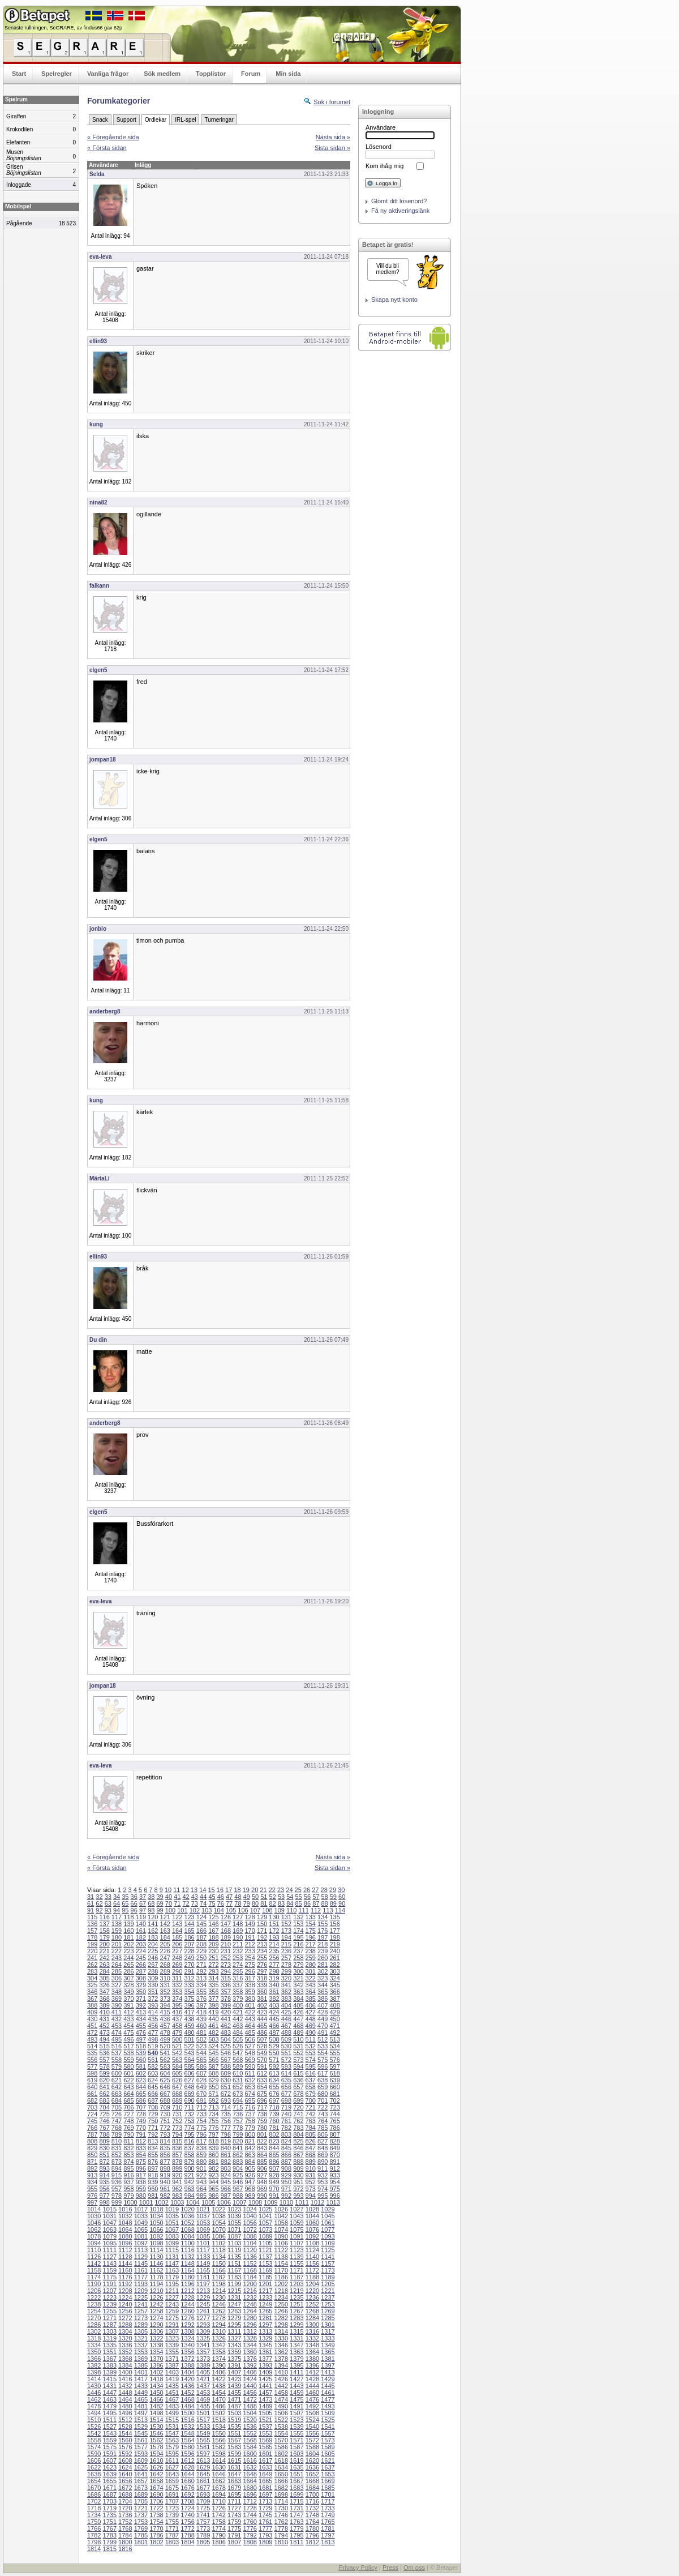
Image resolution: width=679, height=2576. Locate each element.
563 (177, 2059)
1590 (94, 2453)
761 (286, 2120)
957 (116, 2188)
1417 (141, 2379)
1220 (312, 2290)
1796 (312, 2535)
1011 (301, 2202)
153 (298, 1923)
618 (334, 2073)
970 (274, 2188)
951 (298, 2182)
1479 (110, 2406)
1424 (249, 2379)
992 (286, 2195)
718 (274, 2107)
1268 (312, 2311)
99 (160, 1910)
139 (128, 1923)
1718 (94, 2508)
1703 (110, 2501)
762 (298, 2120)
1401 (141, 2372)
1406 (218, 2372)
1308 (187, 2331)
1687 (110, 2494)
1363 (296, 2351)
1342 (218, 2345)
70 (168, 1903)
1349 (327, 2345)
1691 (172, 2494)
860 (213, 2154)
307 (128, 1978)
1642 (156, 2474)
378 (226, 1998)
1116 (187, 2249)
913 (92, 2175)
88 (324, 1903)
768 (116, 2127)
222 (116, 1951)
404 (286, 2005)
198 (334, 1937)
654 (262, 2086)
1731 (296, 2508)
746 (104, 2120)
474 (116, 2032)
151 (274, 1923)
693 (226, 2100)
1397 (327, 2365)
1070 (218, 2229)
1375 (234, 2358)
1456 (249, 2392)
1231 (234, 2297)
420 (226, 2012)
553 (311, 2052)
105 (231, 1910)
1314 (281, 2331)
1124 (312, 2249)
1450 (156, 2392)
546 (226, 2052)
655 (274, 2086)
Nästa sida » (333, 137)
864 (262, 2154)
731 (177, 2114)
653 (249, 2086)
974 (322, 2188)
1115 (172, 2249)
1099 (172, 2243)
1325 (203, 2338)
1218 (281, 2290)
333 (189, 1985)
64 (116, 1903)
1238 (94, 2304)
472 (92, 2032)
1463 (110, 2399)
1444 (312, 2385)
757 (238, 2120)
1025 (265, 2209)
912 (334, 2168)
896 (141, 2168)
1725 (203, 2508)
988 (238, 2195)
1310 (218, 2331)
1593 (141, 2453)
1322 (156, 2338)
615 (298, 2073)
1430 (94, 2385)
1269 (327, 2311)
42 (185, 1896)
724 (92, 2114)
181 (128, 1937)
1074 (281, 2229)
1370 (156, 2358)
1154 (281, 2263)
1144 (125, 2263)
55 (298, 1896)
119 (141, 1917)
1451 (172, 2392)
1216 (249, 2290)
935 (104, 2182)
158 (104, 1930)
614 (286, 2073)
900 (189, 2168)
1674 (156, 2487)
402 (262, 2005)
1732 (312, 2508)
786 (334, 2127)
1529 (141, 2426)
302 (322, 1971)
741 (298, 2114)
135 (334, 1917)
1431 (110, 2385)
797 (213, 2134)
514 (92, 2046)
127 (238, 1917)
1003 (177, 2202)
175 (311, 1930)
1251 (296, 2304)
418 (201, 2012)
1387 (172, 2365)
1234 (281, 2297)
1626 (156, 2467)
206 (177, 1944)
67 (142, 1903)
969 (262, 2188)
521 (177, 2046)
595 (311, 2066)
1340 (187, 2345)
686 (141, 2100)
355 (201, 1991)
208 (201, 1944)
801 (262, 2134)
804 (298, 2134)
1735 (110, 2514)
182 (141, 1937)
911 (322, 2168)
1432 (125, 2385)
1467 (172, 2399)
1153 (265, 2263)
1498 (156, 2413)
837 (189, 2148)
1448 (125, 2392)
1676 (187, 2487)
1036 (187, 2216)
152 (286, 1923)
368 (104, 1998)
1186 (281, 2277)
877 (165, 2161)
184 (165, 1937)
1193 (141, 2283)
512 (322, 2039)
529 (274, 2046)
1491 (296, 2406)
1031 (110, 2216)
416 (177, 2012)
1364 (312, 2351)
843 (262, 2148)
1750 (94, 2521)
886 (274, 2161)
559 (128, 2059)
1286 (94, 2324)
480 (189, 2032)
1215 (234, 2290)
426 (298, 2012)
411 (116, 2012)
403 (274, 2005)
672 (226, 2093)
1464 (125, 2399)
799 (238, 2134)
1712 (249, 2501)
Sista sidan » (332, 147)
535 (92, 2052)
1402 (156, 2372)
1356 (187, 2351)
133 (311, 1917)
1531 (172, 2426)
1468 (187, 2399)
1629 (203, 2467)
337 (238, 1985)
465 (262, 2025)
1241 (141, 2304)
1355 (172, 2351)
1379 (296, 2358)
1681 (265, 2487)
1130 (156, 2256)
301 (311, 1971)
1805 (203, 2542)
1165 (203, 2270)
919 (165, 2175)
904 (238, 2168)
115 (92, 1917)
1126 (94, 2256)
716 (249, 2107)
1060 (312, 2222)
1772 (187, 2528)
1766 (94, 2528)
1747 (296, 2514)
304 (92, 1978)
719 (286, 2107)
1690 (156, 2494)
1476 (312, 2399)
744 (334, 2114)
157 (92, 1930)
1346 (281, 2345)
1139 (296, 2256)
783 (298, 2127)
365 (322, 1991)
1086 (218, 2236)
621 (116, 2080)
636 (298, 2080)
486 (262, 2032)
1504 (249, 2413)
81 (263, 1903)
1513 (141, 2419)
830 (104, 2148)
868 (311, 2154)
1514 (156, 2419)
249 (189, 1957)
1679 (234, 2487)
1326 (218, 2338)
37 (142, 1896)
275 (249, 1964)
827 (322, 2141)
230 (213, 1951)
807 (334, 2134)
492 (334, 2032)
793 (165, 2134)
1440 (249, 2385)
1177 (141, 2277)
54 (289, 1896)
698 (286, 2100)
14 (202, 1889)
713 (213, 2107)
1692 (187, 2494)
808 (92, 2141)
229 (201, 1951)
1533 (203, 2426)
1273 (141, 2317)
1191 (110, 2283)
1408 (249, 2372)
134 (322, 1917)
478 (165, 2032)
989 (249, 2195)
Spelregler (56, 73)
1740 (187, 2514)
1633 (265, 2467)
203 (141, 1944)
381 (262, 1998)
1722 (156, 2508)
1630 (218, 2467)
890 (322, 2161)
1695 (234, 2494)
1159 (110, 2270)
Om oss (414, 2567)
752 (177, 2120)
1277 (203, 2317)
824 (286, 2141)
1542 (94, 2433)
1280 (249, 2317)
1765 (327, 2521)
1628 (187, 2467)
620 (104, 2080)
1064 (125, 2229)
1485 (203, 2406)
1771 (172, 2528)
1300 (312, 2324)
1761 (265, 2521)
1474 (281, 2399)
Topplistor (211, 73)
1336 (125, 2345)
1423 (234, 2379)
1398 (94, 2372)
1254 (94, 2311)
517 (128, 2046)
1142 (94, 2263)
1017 (141, 2209)
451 (92, 2025)
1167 (234, 2270)
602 (141, 2073)
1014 (94, 2209)
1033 (141, 2216)
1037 (203, 2216)
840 (226, 2148)
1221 (327, 2290)
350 (141, 1991)
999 (116, 2202)
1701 (327, 2494)
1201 (265, 2283)
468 (298, 2025)
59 (333, 1896)
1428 (312, 2379)
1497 (141, 2413)
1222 (94, 2297)
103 (206, 1910)
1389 (203, 2365)
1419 (172, 2379)
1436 (187, 2385)
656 (286, 2086)
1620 (312, 2460)
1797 (327, 2535)
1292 (187, 2324)
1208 (125, 2290)
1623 (110, 2467)
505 (238, 2039)
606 (189, 2073)
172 (274, 1930)
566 (213, 2059)
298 (274, 1971)
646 (165, 2086)
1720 (125, 2508)
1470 (218, 2399)
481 (201, 2032)
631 (238, 2080)
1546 (156, 2433)
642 (116, 2086)
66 (134, 1903)
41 (177, 1896)
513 (334, 2039)
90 (341, 1903)
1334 (94, 2345)
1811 (296, 2542)
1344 (249, 2345)
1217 (265, 2290)
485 (249, 2032)
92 (99, 1910)
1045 (327, 2216)
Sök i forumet (331, 102)
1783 (110, 2535)
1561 (141, 2440)
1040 (249, 2216)
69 (160, 1903)
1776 (249, 2528)
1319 (110, 2338)
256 (274, 1957)
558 (116, 2059)
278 (286, 1964)
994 (311, 2195)
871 (92, 2161)
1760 (249, 2521)
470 (322, 2025)
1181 (203, 2277)
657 (298, 2086)
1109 (327, 2243)
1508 (312, 2413)
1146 (156, 2263)
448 (311, 2019)
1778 (281, 2528)
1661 (203, 2480)
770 (141, 2127)
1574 (94, 2447)
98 (151, 1910)
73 (194, 1903)
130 (274, 1917)
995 (322, 2195)
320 (286, 1978)
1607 (110, 2460)
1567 (234, 2440)
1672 (125, 2487)
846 (298, 2148)
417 (189, 2012)
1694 (218, 2494)
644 (141, 2086)
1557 (327, 2433)
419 (213, 2012)
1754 (156, 2521)
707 (141, 2107)
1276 (187, 2317)
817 (201, 2141)
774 (189, 2127)
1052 (187, 2222)
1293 (203, 2324)
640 (92, 2086)
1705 (141, 2501)
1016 (125, 2209)
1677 (203, 2487)
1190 (94, 2283)
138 (116, 1923)
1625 (141, 2467)
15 (211, 1889)
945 (226, 2182)
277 (274, 1964)
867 (298, 2154)
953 (322, 2182)
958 (128, 2188)
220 (92, 1951)
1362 (281, 2351)
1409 (265, 2372)
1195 (172, 2283)
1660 (187, 2480)
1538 (281, 2426)
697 (274, 2100)
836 (177, 2148)
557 (104, 2059)
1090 (281, 2236)
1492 (312, 2406)
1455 (234, 2392)
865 (274, 2154)
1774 (218, 2528)
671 (213, 2093)
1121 (265, 2249)
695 (249, 2100)
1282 (281, 2317)
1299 (296, 2324)
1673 (141, 2487)
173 (286, 1930)
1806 (218, 2542)
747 (116, 2120)
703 (92, 2107)
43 (194, 1896)
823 (274, 2141)
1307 (172, 2331)
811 (128, 2141)
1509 (327, 2413)
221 (104, 1951)
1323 (172, 2338)
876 (153, 2161)
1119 (234, 2249)
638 (322, 2080)
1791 (234, 2535)
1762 (281, 2521)
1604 (312, 2453)
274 (238, 1964)
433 (128, 2019)
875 (141, 2161)
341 (286, 1985)
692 (213, 2100)
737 (249, 2114)
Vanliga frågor (107, 73)
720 (298, 2107)
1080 (125, 2236)
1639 (110, 2474)
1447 (110, 2392)
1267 (296, 2311)
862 (238, 2154)
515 (104, 2046)
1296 (249, 2324)
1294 (218, 2324)
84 (289, 1903)
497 (141, 2039)
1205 (327, 2283)
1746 (281, 2514)
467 (286, 2025)
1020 (187, 2209)
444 (262, 2019)
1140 (312, 2256)
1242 (156, 2304)
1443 (296, 2385)
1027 (296, 2209)
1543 (110, 2433)
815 (177, 2141)
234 (262, 1951)
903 (226, 2168)
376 (201, 1998)
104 (219, 1910)
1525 (327, 2419)
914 (104, 2175)
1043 (296, 2216)
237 (298, 1951)
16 (220, 1889)
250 (201, 1957)
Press (390, 2567)
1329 (265, 2338)
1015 (110, 2209)
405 (298, 2005)
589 (238, 2066)
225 (153, 1951)
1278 (218, 2317)
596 (322, 2066)
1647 (234, 2474)
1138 (281, 2256)
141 (153, 1923)
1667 (296, 2480)
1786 (156, 2535)
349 (128, 1991)
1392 (249, 2365)
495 (116, 2039)
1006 (224, 2202)
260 (322, 1957)
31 (90, 1896)
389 (104, 2005)
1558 (94, 2440)
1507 (296, 2413)
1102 (218, 2243)
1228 (187, 2297)
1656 (125, 2480)
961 (165, 2188)
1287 (110, 2324)
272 (213, 1964)
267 (153, 1964)
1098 (156, 2243)
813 (153, 2141)
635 (286, 2080)
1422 (218, 2379)
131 (286, 1917)
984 (189, 2195)
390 (116, 2005)
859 (201, 2154)
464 (249, 2025)
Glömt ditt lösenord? (399, 201)
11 (176, 1889)
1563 (172, 2440)
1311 (234, 2331)
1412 (312, 2372)
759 (262, 2120)
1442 (281, 2385)
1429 (327, 2379)
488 (286, 2032)
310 (165, 1978)
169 (238, 1930)
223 (128, 1951)
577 (92, 2066)
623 (141, 2080)
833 (141, 2148)
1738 (156, 2514)
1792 (249, 2535)
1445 (327, 2385)
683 (104, 2100)
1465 (141, 2399)
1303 (110, 2331)
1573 (327, 2440)
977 (104, 2195)
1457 (265, 2392)
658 (311, 2086)
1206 (94, 2290)
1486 (218, 2406)
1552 (249, 2433)
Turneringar (218, 120)
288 (153, 1971)
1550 (218, 2433)
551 (286, 2052)
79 (246, 1903)
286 (128, 1971)
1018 (156, 2209)
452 (104, 2025)
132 (298, 1917)
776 (213, 2127)
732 (189, 2114)
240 (334, 1951)
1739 (172, 2514)
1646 (218, 2474)
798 (226, 2134)
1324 (187, 2338)
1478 (94, 2406)
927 (262, 2175)
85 (298, 1903)
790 (128, 2134)
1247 (234, 2304)
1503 (234, 2413)
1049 (141, 2222)
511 (311, 2039)
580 (128, 2066)
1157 (327, 2263)
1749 (327, 2514)
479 (177, 2032)
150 (262, 1923)
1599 (234, 2453)
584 (177, 2066)
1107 (296, 2243)
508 (274, 2039)
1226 (156, 2297)
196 (311, 1937)
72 (185, 1903)
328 (128, 1985)
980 (141, 2195)
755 (213, 2120)
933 (334, 2175)
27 (315, 1889)
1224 (125, 2297)
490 (311, 2032)
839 (213, 2148)
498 (153, 2039)
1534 (218, 2426)
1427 (296, 2379)
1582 (218, 2447)
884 (249, 2161)
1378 (281, 2358)
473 (104, 2032)
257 (286, 1957)
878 (177, 2161)
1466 (156, 2399)
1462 (94, 2399)
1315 (296, 2331)
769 (128, 2127)
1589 (327, 2447)
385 (311, 1998)
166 (201, 1930)
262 (92, 1964)
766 (92, 2127)
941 (177, 2182)
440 (213, 2019)
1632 (249, 2467)
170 (249, 1930)
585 (189, 2066)
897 (153, 2168)
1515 (172, 2419)
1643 (172, 2474)
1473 (265, 2399)
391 (128, 2005)
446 (286, 2019)
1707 (172, 2501)
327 (116, 1985)
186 (189, 1937)
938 (141, 2182)
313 (201, 1978)
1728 (249, 2508)
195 (298, 1937)
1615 (234, 2460)
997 (92, 2202)
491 (322, 2032)
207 (189, 1944)
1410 (281, 2372)
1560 (125, 2440)
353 (177, 1991)
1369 (141, 2358)
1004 (192, 2202)
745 (92, 2120)
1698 (281, 2494)
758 (249, 2120)
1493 (327, 2406)
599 (104, 2073)
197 (322, 1937)
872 (104, 2161)
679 (311, 2093)
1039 (234, 2216)
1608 (125, 2460)
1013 (333, 2202)
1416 (125, 2379)
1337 (141, 2345)
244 (128, 1957)
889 (311, 2161)
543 (189, 2052)
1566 (218, 2440)
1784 (125, 2535)
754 (201, 2120)
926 (249, 2175)
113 (328, 1910)
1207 (110, 2290)
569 (249, 2059)
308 (141, 1978)
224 (141, 1951)
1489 (265, 2406)
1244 (187, 2304)
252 (226, 1957)
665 (141, 2093)
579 (116, 2066)
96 (134, 1910)
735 (226, 2114)
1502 (218, 2413)
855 (153, 2154)
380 (249, 1998)
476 (141, 2032)
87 (315, 1903)
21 (263, 1889)
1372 (187, 2358)
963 (189, 2188)
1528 (125, 2426)
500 (177, 2039)
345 (334, 1985)
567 (226, 2059)
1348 (312, 2345)
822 (262, 2141)
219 (334, 1944)
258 (298, 1957)
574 (311, 2059)
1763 (296, 2521)
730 (165, 2114)
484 (238, 2032)
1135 (234, 2256)
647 (177, 2086)
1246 (218, 2304)
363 (298, 1991)
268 (165, 1964)
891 (334, 2161)
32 (99, 1896)
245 (141, 1957)
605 (177, 2073)
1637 (327, 2467)
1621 (327, 2460)
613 (274, 2073)
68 (151, 1903)
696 (262, 2100)
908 (286, 2168)
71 (177, 1903)
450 (334, 2019)
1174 (94, 2277)
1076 (312, 2229)
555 (334, 2052)
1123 (296, 2249)
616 (311, 2073)
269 (177, 1964)
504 (226, 2039)
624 (153, 2080)
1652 (312, 2474)
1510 (94, 2419)
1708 (187, 2501)
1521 (265, 2419)
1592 (125, 2453)
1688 (125, 2494)
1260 (187, 2311)
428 (322, 2012)
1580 (187, 2447)
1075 (296, 2229)
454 (128, 2025)
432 (116, 2019)
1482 (156, 2406)
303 (334, 1971)
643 (128, 2086)
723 (334, 2107)
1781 (327, 2528)
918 (153, 2175)
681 (334, 2093)
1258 (156, 2311)
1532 (187, 2426)
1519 (234, 2419)
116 (104, 1917)
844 (274, 2148)
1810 (281, 2542)
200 (104, 1944)
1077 (327, 2229)
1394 (281, 2365)
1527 (110, 2426)
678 (298, 2093)
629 (213, 2080)
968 (249, 2188)
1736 (125, 2514)
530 (286, 2046)
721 (311, 2107)
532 (311, 2046)
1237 (327, 2297)
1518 (218, 2419)
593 (286, 2066)
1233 (265, 2297)
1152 (249, 2263)
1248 (249, 2304)
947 (249, 2182)
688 (165, 2100)
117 (116, 1917)
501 (189, 2039)
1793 (265, 2535)
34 (116, 1896)
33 (108, 1896)
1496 (125, 2413)
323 (322, 1978)
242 (104, 1957)
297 (262, 1971)
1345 (265, 2345)
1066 (156, 2229)
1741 (203, 2514)
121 (165, 1917)
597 (334, 2066)
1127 (110, 2256)
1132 (187, 2256)
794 (177, 2134)
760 (274, 2120)
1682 (281, 2487)
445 (274, 2019)
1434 (156, 2385)
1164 (187, 2270)
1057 (265, 2222)
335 (213, 1985)
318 (262, 1978)
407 (322, 2005)
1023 (234, 2209)
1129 (141, 2256)
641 (104, 2086)
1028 (312, 2209)
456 (153, 2025)
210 (226, 1944)
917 (141, 2175)
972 (298, 2188)
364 (311, 1991)
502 (201, 2039)
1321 (141, 2338)
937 (128, 2182)
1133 (203, 2256)
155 (322, 1923)
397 (201, 2005)
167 (213, 1930)
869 (322, 2154)
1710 (218, 2501)
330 (153, 1985)
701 (322, 2100)
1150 (218, 2263)
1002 (161, 2202)
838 (201, 2148)
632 (249, 2080)
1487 (234, 2406)
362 (286, 1991)
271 (201, 1964)
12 (185, 1889)
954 (334, 2182)
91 (90, 1910)
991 (274, 2195)
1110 (94, 2249)
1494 (94, 2413)
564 (189, 2059)
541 (165, 2052)
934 (92, 2182)
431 (104, 2019)
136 (92, 1923)
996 (334, 2195)
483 (226, 2032)
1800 (125, 2542)
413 (141, 2012)
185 (177, 1937)
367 (92, 1998)
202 (128, 1944)
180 (116, 1937)
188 (213, 1937)
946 (238, 2182)
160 (128, 1930)
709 (165, 2107)
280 (311, 1964)
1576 (125, 2447)
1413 (327, 2372)
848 (322, 2148)
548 (249, 2052)
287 (141, 1971)
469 (311, 2025)
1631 (234, 2467)
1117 (203, 2249)
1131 (172, 2256)
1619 (296, 2460)
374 (177, 1998)
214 (274, 1944)
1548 (187, 2433)
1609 (141, 2460)
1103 (234, 2243)
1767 (110, 2528)
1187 (296, 2277)
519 (153, 2046)
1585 (265, 2447)
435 (153, 2019)
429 (334, 2012)
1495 (110, 2413)
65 (125, 1903)
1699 (296, 2494)
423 (262, 2012)
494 (104, 2039)
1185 (265, 2277)
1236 (312, 2297)
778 (238, 2127)
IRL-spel (185, 120)
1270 (94, 2317)
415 (165, 2012)
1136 (249, 2256)
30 (341, 1889)
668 (177, 2093)
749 (141, 2120)
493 (92, 2039)
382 (274, 1998)
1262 (218, 2311)
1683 (296, 2487)
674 (249, 2093)
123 (189, 1917)
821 (249, 2141)
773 (177, 2127)
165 (189, 1930)
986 (213, 2195)
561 (153, 2059)
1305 (141, 2331)
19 (246, 1889)
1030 (94, 2216)
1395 (296, 2365)
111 (303, 1910)
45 (211, 1896)
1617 (265, 2460)
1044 (312, 2216)
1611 (172, 2460)
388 (92, 2005)
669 (189, 2093)
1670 (94, 2487)
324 (334, 1978)
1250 (281, 2304)
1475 (296, 2399)
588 (226, 2066)
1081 (141, 2236)
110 (291, 1910)
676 (274, 2093)
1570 (281, 2440)
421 (238, 2012)
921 (189, 2175)
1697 (265, 2494)
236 (286, 1951)
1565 (203, 2440)
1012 (317, 2202)
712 (201, 2107)
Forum (250, 73)
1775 (234, 2528)
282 (334, 1964)
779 (249, 2127)
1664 (249, 2480)
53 (281, 1896)
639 (334, 2080)
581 (141, 2066)
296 (249, 1971)
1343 (234, 2345)
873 (116, 2161)
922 (201, 2175)
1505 (265, 2413)
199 (92, 1944)
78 (237, 1903)
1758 (218, 2521)
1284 (312, 2317)
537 (116, 2052)
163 (165, 1930)
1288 (125, 2324)
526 (238, 2046)
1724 (187, 2508)
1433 (141, 2385)
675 (262, 2093)
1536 (249, 2426)
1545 (141, 2433)
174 (298, 1930)
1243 (172, 2304)
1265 (265, 2311)
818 (213, 2141)
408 (334, 2005)
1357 (203, 2351)
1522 (281, 2419)
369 (116, 1998)
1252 (312, 2304)
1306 (156, 2331)
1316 (312, 2331)
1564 (187, 2440)
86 (307, 1903)
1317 (327, 2331)
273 (226, 1964)
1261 (203, 2311)
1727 (234, 2508)
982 (165, 2195)
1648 (249, 2474)
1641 (141, 2474)
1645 (203, 2474)
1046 (94, 2222)
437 (177, 2019)
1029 (327, 2209)
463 (238, 2025)
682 (92, 2100)
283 (92, 1971)
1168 (249, 2270)
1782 (94, 2535)
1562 (156, 2440)
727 (128, 2114)
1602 (281, 2453)
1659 (172, 2480)
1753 (141, 2521)
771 (153, 2127)
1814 (94, 2548)
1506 (281, 2413)
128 (249, 1917)
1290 (156, 2324)
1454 (218, 2392)
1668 (312, 2480)
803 (286, 2134)
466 (274, 2025)
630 (226, 2080)
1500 (187, 2413)
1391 (234, 2365)
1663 (234, 2480)
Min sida (288, 73)
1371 (172, 2358)
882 (226, 2161)
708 (153, 2107)
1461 (327, 2392)
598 (92, 2073)
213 (262, 1944)
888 (298, 2161)
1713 (265, 2501)
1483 (172, 2406)
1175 (110, 2277)
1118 (218, 2249)
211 (238, 1944)
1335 (110, 2345)
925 (238, 2175)
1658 (156, 2480)
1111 (110, 2249)
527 (249, 2046)
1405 (203, 2372)
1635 (296, 2467)
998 (104, 2202)
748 (128, 2120)
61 (90, 1903)
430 (92, 2019)
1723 (172, 2508)
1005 (208, 2202)
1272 (125, 2317)
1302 (94, 2331)
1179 (172, 2277)
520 (165, 2046)
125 (213, 1917)
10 (168, 1889)
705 (116, 2107)
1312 (249, 2331)
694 (238, 2100)
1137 (265, 2256)
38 (151, 1896)
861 (226, 2154)
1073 (265, 2229)
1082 (156, 2236)
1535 (234, 2426)
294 (226, 1971)
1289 (141, 2324)
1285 (327, 2317)
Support (126, 120)
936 (116, 2182)
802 (274, 2134)
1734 (94, 2514)
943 (201, 2182)
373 (165, 1998)
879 (189, 2161)
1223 (110, 2297)
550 (274, 2052)
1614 (218, 2460)
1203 (296, 2283)
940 (165, 2182)
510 (298, 2039)
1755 (172, 2521)
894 (116, 2168)
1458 (281, 2392)
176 (322, 1930)
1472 (249, 2399)
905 (249, 2168)
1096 (125, 2243)
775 (201, 2127)
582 (153, 2066)
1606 (94, 2460)
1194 (156, 2283)
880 (201, 2161)
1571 (296, 2440)
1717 (327, 2501)
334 (201, 1985)
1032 (125, 2216)
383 (286, 1998)
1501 (203, 2413)
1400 (125, 2372)
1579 (172, 2447)
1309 (203, 2331)
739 (274, 2114)
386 (322, 1998)
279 (298, 1964)
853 (128, 2154)
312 (189, 1978)
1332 (312, 2338)
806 (322, 2134)
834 (153, 2148)
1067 (172, 2229)
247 (165, 1957)
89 (333, 1903)
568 (238, 2059)
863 (249, 2154)
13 (194, 1889)
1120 (249, 2249)
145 (201, 1923)
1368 (125, 2358)
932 (322, 2175)
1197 (203, 2283)
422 (249, 2012)
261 (334, 1957)
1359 (234, 2351)
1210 (156, 2290)
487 (274, 2032)
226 (165, 1951)
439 (201, 2019)
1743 (234, 2514)
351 (153, 1991)
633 (262, 2080)
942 (189, 2182)
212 (249, 1944)
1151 (234, 2263)
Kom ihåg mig (384, 165)
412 (128, 2012)
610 (238, 2073)
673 (238, 2093)
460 (201, 2025)
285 (116, 1971)
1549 (203, 2433)
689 (177, 2100)
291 (189, 1971)
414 (153, 2012)
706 (128, 2107)
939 (153, 2182)
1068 (187, 2229)
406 (311, 2005)
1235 (296, 2297)
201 (116, 1944)
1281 (265, 2317)
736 (238, 2114)
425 (286, 2012)
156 (334, 1923)
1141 (327, 2256)
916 (128, 2175)
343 (311, 1985)
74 (203, 1903)
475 (128, 2032)
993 (298, 2195)
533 (322, 2046)
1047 (110, 2222)
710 (177, 2107)
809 (104, 2141)
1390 (218, 2365)
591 (262, 2066)
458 (177, 2025)
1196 (187, 2283)
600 (116, 2073)
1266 (281, 2311)
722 (322, 2107)
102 (195, 1910)
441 (226, 2019)
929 (286, 2175)
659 (322, 2086)
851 (104, 2154)
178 (92, 1937)
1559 (110, 2440)
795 (189, 2134)
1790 (218, 2535)
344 (322, 1985)
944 (213, 2182)
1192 (125, 2283)
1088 (249, 2236)
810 (116, 2141)
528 (262, 2046)
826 (311, 2141)
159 (116, 1930)
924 (226, 2175)
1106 (281, 2243)
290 (177, 1971)
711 (189, 2107)
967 (238, 2188)
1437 (203, 2385)
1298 (281, 2324)
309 (153, 1978)
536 (104, 2052)
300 (298, 1971)
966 (226, 2188)
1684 (312, 2487)
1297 (265, 2324)
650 (213, 2086)
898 (165, 2168)
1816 (125, 2548)
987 (226, 2195)
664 (128, 2093)
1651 (296, 2474)
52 (272, 1896)
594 (298, 2066)
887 (286, 2161)
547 (238, 2052)
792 (153, 2134)
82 (272, 1903)
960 (153, 2188)
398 (213, 2005)
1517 (203, 2419)
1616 (249, 2460)
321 (298, 1978)
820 (238, 2141)
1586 (281, 2447)
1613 (203, 2460)
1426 (281, 2379)
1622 (94, 2467)
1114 (156, 2249)
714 (226, 2107)
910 (311, 2168)
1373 (203, 2358)
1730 (281, 2508)
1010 (286, 2202)
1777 (265, 2528)
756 (226, 2120)
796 (201, 2134)
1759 (234, 2521)
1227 (172, 2297)
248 (177, 1957)
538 (128, 2052)
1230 (218, 2297)
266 (141, 1964)
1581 (203, 2447)
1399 (110, 2372)
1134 (218, 2256)
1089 (265, 2236)
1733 (327, 2508)
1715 (296, 2501)
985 (201, 2195)
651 (226, 2086)
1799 (110, 2542)
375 (189, 1998)
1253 (327, 2304)
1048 (125, 2222)
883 (238, 2161)
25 (298, 1889)
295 (238, 1971)
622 (128, 2080)
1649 (265, 2474)
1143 (110, 2263)
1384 (125, 2365)
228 (189, 1951)
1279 (234, 2317)
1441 (265, 2385)
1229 (203, 2297)
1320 (125, 2338)
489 (298, 2032)
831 (116, 2148)
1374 (218, 2358)
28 (324, 1889)
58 (324, 1896)
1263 (234, 2311)
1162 (156, 2270)
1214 (218, 2290)
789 (116, 2134)
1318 (94, 2338)
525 (226, 2046)
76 (220, 1903)
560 (141, 2059)
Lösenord (379, 146)
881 (213, 2161)
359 (249, 1991)
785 (322, 2127)
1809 (265, 2542)
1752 (125, 2521)
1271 (110, 2317)
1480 (125, 2406)
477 (153, 2032)
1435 (172, 2385)
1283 (296, 2317)
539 (141, 2052)
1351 (110, 2351)
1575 (110, 2447)
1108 (312, 2243)
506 (249, 2039)
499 (165, 2039)
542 (177, 2052)
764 (322, 2120)
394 (165, 2005)
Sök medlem (162, 73)
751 (165, 2120)
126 (226, 1917)
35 (125, 1896)
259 (311, 1957)
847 (311, 2148)
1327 (234, 2338)
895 (128, 2168)
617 (322, 2073)
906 (262, 2168)
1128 (125, 2256)
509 (286, 2039)
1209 (141, 2290)
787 (92, 2134)
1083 (172, 2236)
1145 (141, 2263)
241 (92, 1957)
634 (274, 2080)
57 (315, 1896)
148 (238, 1923)
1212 (187, 2290)
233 (249, 1951)
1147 (172, 2263)
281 (322, 1964)
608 (213, 2073)
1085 (203, 2236)
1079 (110, 2236)
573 (298, 2059)
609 (226, 2073)
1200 (249, 2283)
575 (322, 2059)
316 (238, 1978)
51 (263, 1896)
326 (104, 1985)
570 (262, 2059)
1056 (249, 2222)
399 (226, 2005)
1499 (172, 2413)
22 (272, 1889)
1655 (110, 2480)
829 (92, 2148)
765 (334, 2120)
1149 (203, 2263)
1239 (110, 2304)
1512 (125, 2419)
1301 (327, 2324)
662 (104, 2093)
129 (262, 1917)
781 (274, 2127)
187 (201, 1937)
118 (128, 1917)
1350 (94, 2351)
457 (165, 2025)
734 (213, 2114)
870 (334, 2154)
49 (246, 1896)
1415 (110, 2379)
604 (165, 2073)
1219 (296, 2290)
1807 (234, 2542)
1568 (249, 2440)
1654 (94, 2480)
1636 (312, 2467)
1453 (203, 2392)
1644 (187, 2474)
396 (189, 2005)
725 (104, 2114)
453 (116, 2025)
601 (128, 2073)
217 (311, 1944)
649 (201, 2086)
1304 (125, 2331)
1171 (296, 2270)
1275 (172, 2317)
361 (274, 1991)
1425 (265, 2379)
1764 (312, 2521)
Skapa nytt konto (394, 299)
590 (249, 2066)
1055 (234, 2222)
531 (298, 2046)
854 (141, 2154)
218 (322, 1944)
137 (104, 1923)
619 (92, 2080)
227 (177, 1951)
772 (165, 2127)
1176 (125, 2277)
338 (249, 1985)
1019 (172, 2209)
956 (104, 2188)
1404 (187, 2372)
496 (128, 2039)
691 (201, 2100)
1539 (296, 2426)
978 (116, 2195)
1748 (312, 2514)
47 (229, 1896)
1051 (172, 2222)
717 (262, 2107)
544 (201, 2052)
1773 (203, 2528)
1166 (218, 2270)
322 (311, 1978)
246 (153, 1957)
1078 (94, 2236)
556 (92, 2059)
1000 (130, 2202)
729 (153, 2114)
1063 (110, 2229)
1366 (94, 2358)
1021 (203, 2209)
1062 (94, 2229)
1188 (312, 2277)
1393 (265, 2365)
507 (262, 2039)
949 (274, 2182)
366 (334, 1991)
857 (177, 2154)
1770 (156, 2528)
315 (226, 1978)
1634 (281, 2467)
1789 (203, 2535)
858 (189, 2154)
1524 (312, 2419)
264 (116, 1964)
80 (255, 1903)
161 (141, 1930)
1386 (156, 2365)
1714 (281, 2501)
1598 (218, 2453)
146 (213, 1923)
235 (274, 1951)
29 (332, 1889)
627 (189, 2080)
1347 (296, 2345)
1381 (327, 2358)
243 (116, 1957)
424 (274, 2012)
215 (286, 1944)
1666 (281, 2480)
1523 (296, 2419)
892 (92, 2168)
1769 (141, 2528)
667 (165, 2093)
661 (92, 2093)
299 (286, 1971)
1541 (327, 2426)
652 (238, 2086)
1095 (110, 2243)
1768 (125, 2528)
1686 (94, 2494)
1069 (203, 2229)
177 (334, 1930)
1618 (281, 2460)
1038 (218, 2216)
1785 (141, 2535)
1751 (110, 2521)
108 (267, 1910)
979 (128, 2195)
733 (201, 2114)
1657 (141, 2480)
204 (153, 1944)
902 (213, 2168)
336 (226, 1985)
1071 (234, 2229)
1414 (94, 2379)
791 (141, 2134)
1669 (327, 2480)
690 (189, 2100)
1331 (296, 2338)
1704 (125, 2501)
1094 (94, 2243)
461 (213, 2025)
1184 (249, 2277)
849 (334, 2148)
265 (128, 1964)
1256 (125, 2311)
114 (340, 1910)
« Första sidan (107, 147)
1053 (203, 2222)
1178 (156, 2277)
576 (334, 2059)
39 (160, 1896)
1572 (312, 2440)
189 (226, 1937)
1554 (281, 2433)
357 (226, 1991)
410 (104, 2012)
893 (104, 2168)
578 (104, 2066)
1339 (172, 2345)
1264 (249, 2311)
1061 (327, 2222)
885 (262, 2161)
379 (238, 1998)
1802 (156, 2542)
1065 (141, 2229)
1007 (239, 2202)
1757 (203, 2521)
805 (311, 2134)
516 (116, 2046)
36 (134, 1896)
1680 (249, 2487)
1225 (141, 2297)
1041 (265, 2216)
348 (116, 1991)
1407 (234, 2372)
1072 (249, 2229)
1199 (234, 2283)
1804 (187, 2542)
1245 (203, 2304)
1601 (265, 2453)
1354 (156, 2351)
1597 (203, 2453)
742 (311, 2114)
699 (298, 2100)
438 (189, 2019)
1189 (327, 2277)
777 (226, 2127)
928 (274, 2175)
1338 (156, 2345)
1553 (265, 2433)
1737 (141, 2514)
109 (279, 1910)
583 (165, 2066)
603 (153, 2073)
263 (104, 1964)
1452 (187, 2392)
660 (334, 2086)
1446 (94, 2392)
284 (104, 1971)
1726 (218, 2508)
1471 (234, 2399)
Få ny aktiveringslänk (400, 210)
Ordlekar (155, 120)
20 (254, 1889)
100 (170, 1910)
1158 (94, 2270)
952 (311, 2182)
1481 (141, 2406)
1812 (312, 2542)
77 (229, 1903)
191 (249, 1937)
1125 (327, 2249)
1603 (296, 2453)
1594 (156, 2453)
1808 (249, 2542)
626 (177, 2080)
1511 (110, 2419)
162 (153, 1930)
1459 (296, 2392)
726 (116, 2114)
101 (182, 1910)
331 (165, 1985)
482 (213, 2032)
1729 (265, 2508)
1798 (94, 2542)
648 (189, 2086)
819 (226, 2141)
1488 (249, 2406)
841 (238, 2148)
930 (298, 2175)
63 (108, 1903)
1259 (172, 2311)
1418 (156, 2379)
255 (262, 1957)
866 (286, 2154)
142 (165, 1923)
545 (213, 2052)
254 (249, 1957)
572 (286, 2059)
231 (226, 1951)
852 (116, 2154)
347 (104, 1991)
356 (213, 1991)
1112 (125, 2249)
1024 (249, 2209)
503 (213, 2039)
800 (249, 2134)
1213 (203, 2290)
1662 (218, 2480)
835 (165, 2148)
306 (116, 1978)
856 (165, 2154)
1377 (265, 2358)
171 (262, 1930)
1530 (156, 2426)
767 (104, 2127)
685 (128, 2100)
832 (128, 2148)
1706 (156, 2501)
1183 (234, 2277)
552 (298, 2052)
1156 (312, 2263)
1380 (312, 2358)
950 (286, 2182)
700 (311, 2100)
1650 (281, 2474)
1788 (187, 2535)
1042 (281, 2216)
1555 (296, 2433)
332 (177, 1985)
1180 (187, 2277)
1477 (327, 2399)
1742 (218, 2514)
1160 (125, 2270)
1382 (94, 2365)
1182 (218, 2277)
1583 (234, 2447)
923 (213, 2175)
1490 (281, 2406)
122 (177, 1917)
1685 (327, 2487)
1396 (312, 2365)
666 (153, 2093)
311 (177, 1978)
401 (249, 2005)
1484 (187, 2406)
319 (274, 1978)
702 (334, 2100)
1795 (296, 2535)
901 (201, 2168)
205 (165, 1944)
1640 (125, 2474)
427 (311, 2012)
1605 (327, 2453)
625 (165, 2080)
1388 (187, 2365)
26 (306, 1889)
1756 (187, 2521)
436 (165, 2019)
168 (226, 1930)
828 (334, 2141)
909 (298, 2168)
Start (19, 73)
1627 (172, 2467)
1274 (156, 2317)
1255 (110, 2311)
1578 (156, 2447)
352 (165, 1991)
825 (298, 2141)
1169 (265, 2270)
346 (92, 1991)
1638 (94, 2474)
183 (153, 1937)
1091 (296, 2236)
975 (334, 2188)
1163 (172, 2270)
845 (286, 2148)
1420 (187, 2379)
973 (311, 2188)
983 (177, 2195)
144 (189, 1923)
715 (238, 2107)
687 (153, 2100)
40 (168, 1896)
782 (286, 2127)
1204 (312, 2283)
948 (262, 2182)
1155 (296, 2263)
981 (153, 2195)
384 (298, 1998)
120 (153, 1917)
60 (341, 1896)
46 (220, 1896)
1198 (218, 2283)
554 (322, 2052)
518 (141, 2046)
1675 (172, 2487)
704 (104, 2107)
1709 (203, 2501)
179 (104, 1937)
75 (211, 1903)
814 (165, 2141)
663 (116, 2093)
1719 (110, 2508)
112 (316, 1910)
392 (141, 2005)
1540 (312, 2426)
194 (286, 1937)
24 (289, 1889)
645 (153, 2086)
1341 (203, 2345)
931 (311, 2175)
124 (201, 1917)
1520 (249, 2419)
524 (213, 2046)
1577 (141, 2447)
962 (177, 2188)
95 (125, 1910)
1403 (172, 2372)
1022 (218, 2209)
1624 (125, 2467)
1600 (249, 2453)
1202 (281, 2283)
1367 (110, 2358)
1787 (172, 2535)
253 (238, 1957)
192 (262, 1937)
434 (141, 2019)
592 (274, 2066)
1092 (312, 2236)
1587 (296, 2447)
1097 (141, 2243)
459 (189, 2025)
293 (213, 1971)
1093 (327, 2236)
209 (213, 1944)
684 (116, 2100)
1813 (327, 2542)
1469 (203, 2399)
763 (311, 2120)
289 (165, 1971)
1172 (312, 2270)
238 (311, 1951)
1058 (281, 2222)
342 (298, 1985)
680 (322, 2093)
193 (274, 1937)
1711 (234, 2501)
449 (322, 2019)
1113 (141, 2249)
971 (286, 2188)
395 (177, 2005)
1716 (312, 2501)
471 (334, 2025)
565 (201, 2059)
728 (141, 2114)
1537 (265, 2426)
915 (116, 2175)
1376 (249, 2358)
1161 (141, 2270)
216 (298, 1944)
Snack (100, 120)
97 (142, 1910)
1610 (156, 2460)
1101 (203, 2243)
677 (286, 2093)
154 (311, 1923)
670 (201, 2093)
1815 (110, 2548)
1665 (265, 2480)
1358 (218, 2351)
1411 (296, 2372)
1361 (265, 2351)
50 (255, 1896)
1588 (312, 2447)
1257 (141, 2311)
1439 (234, 2385)
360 (262, 1991)
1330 (281, 2338)
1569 (265, 2440)
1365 (327, 2351)
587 (213, 2066)
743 (322, 2114)
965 (213, 2188)
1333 (327, 2338)
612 (262, 2073)
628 (201, 2080)
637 (311, 2080)
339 (262, 1985)
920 (177, 2175)
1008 (255, 2202)
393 (153, 2005)
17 (228, 1889)
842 (249, 2148)
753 (189, 2120)
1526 (94, 2426)
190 (238, 1937)
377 (213, 1998)
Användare (381, 127)
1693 (203, 2494)
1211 (172, 2290)
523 (201, 2046)
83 (281, 1903)
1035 (172, 2216)
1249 (265, 2304)
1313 (265, 2331)
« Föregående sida (113, 137)
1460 (312, 2392)
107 (255, 1910)
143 (177, 1923)
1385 (141, 2365)
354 (189, 1991)
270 (189, 1964)
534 (334, 2046)
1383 (110, 2365)
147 (226, 1923)
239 (322, 1951)
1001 (146, 2202)
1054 (218, 2222)
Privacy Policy (357, 2567)
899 (177, 2168)
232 (238, 1951)
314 (213, 1978)
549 (262, 2052)
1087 (234, 2236)
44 (203, 1896)
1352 (125, 2351)
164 (177, 1930)
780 (262, 2127)
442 (238, 2019)
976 (92, 2195)
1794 (281, 2535)
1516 (187, 2419)
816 (189, 2141)
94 (116, 1910)
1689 (141, 2494)
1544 (125, 2433)
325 (92, 1985)
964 (201, 2188)
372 (153, 1998)
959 (141, 2188)
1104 (249, 2243)
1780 (312, 2528)
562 (165, 2059)
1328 (249, 2338)
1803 (172, 2542)
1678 (218, 2487)
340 (274, 1985)
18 (237, 1889)
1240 (125, 2304)
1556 (312, 2433)
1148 (187, 2263)
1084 (187, 2236)
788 (104, 2134)
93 (108, 1910)
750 (153, 2120)
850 (92, 2154)
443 (249, 2019)
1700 (312, 2494)
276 (262, 1964)
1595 (172, 2453)
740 (286, 2114)
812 (141, 2141)
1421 (203, 2379)
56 (307, 1896)
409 (92, 2012)
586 (201, 2066)
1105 (265, 2243)
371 (141, 1998)
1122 (281, 2249)
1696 (249, 2494)
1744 (249, 2514)
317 (249, 1978)
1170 (281, 2270)
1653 (327, 2474)
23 (280, 1889)
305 (104, 1978)
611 (249, 2073)
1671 (110, 2487)
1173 (327, 2270)
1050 (156, 2222)
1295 (234, 2324)
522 (189, 2046)
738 (262, 2114)
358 (238, 1991)
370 (128, 1998)
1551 (234, 2433)
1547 (172, 2433)
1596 (187, 2453)
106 (243, 1910)
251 (213, 1957)
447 (298, 2019)
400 (238, 2005)
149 (249, 1923)
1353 (141, 2351)
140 (141, 1923)
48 (237, 1896)
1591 (110, 2453)
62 (99, 1903)
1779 (296, 2528)
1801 (141, 2542)
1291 (172, 2324)
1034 (156, 2216)
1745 (265, 2514)
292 (201, 1971)
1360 (249, 2351)
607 (201, 2073)
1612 (187, 2460)
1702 (94, 2501)
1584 (249, 2447)
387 (334, 1998)
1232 (249, 2297)
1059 (296, 2222)
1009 (270, 2202)
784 (311, 2127)
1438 (218, 2385)
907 (274, 2168)
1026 (281, 2209)
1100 (187, 2243)
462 (226, 2025)
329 (141, 1985)
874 (128, 2161)
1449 (141, 2392)
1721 (141, 2508)
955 (92, 2188)
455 (141, 2025)
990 (262, 2195)
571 (274, 2059)
